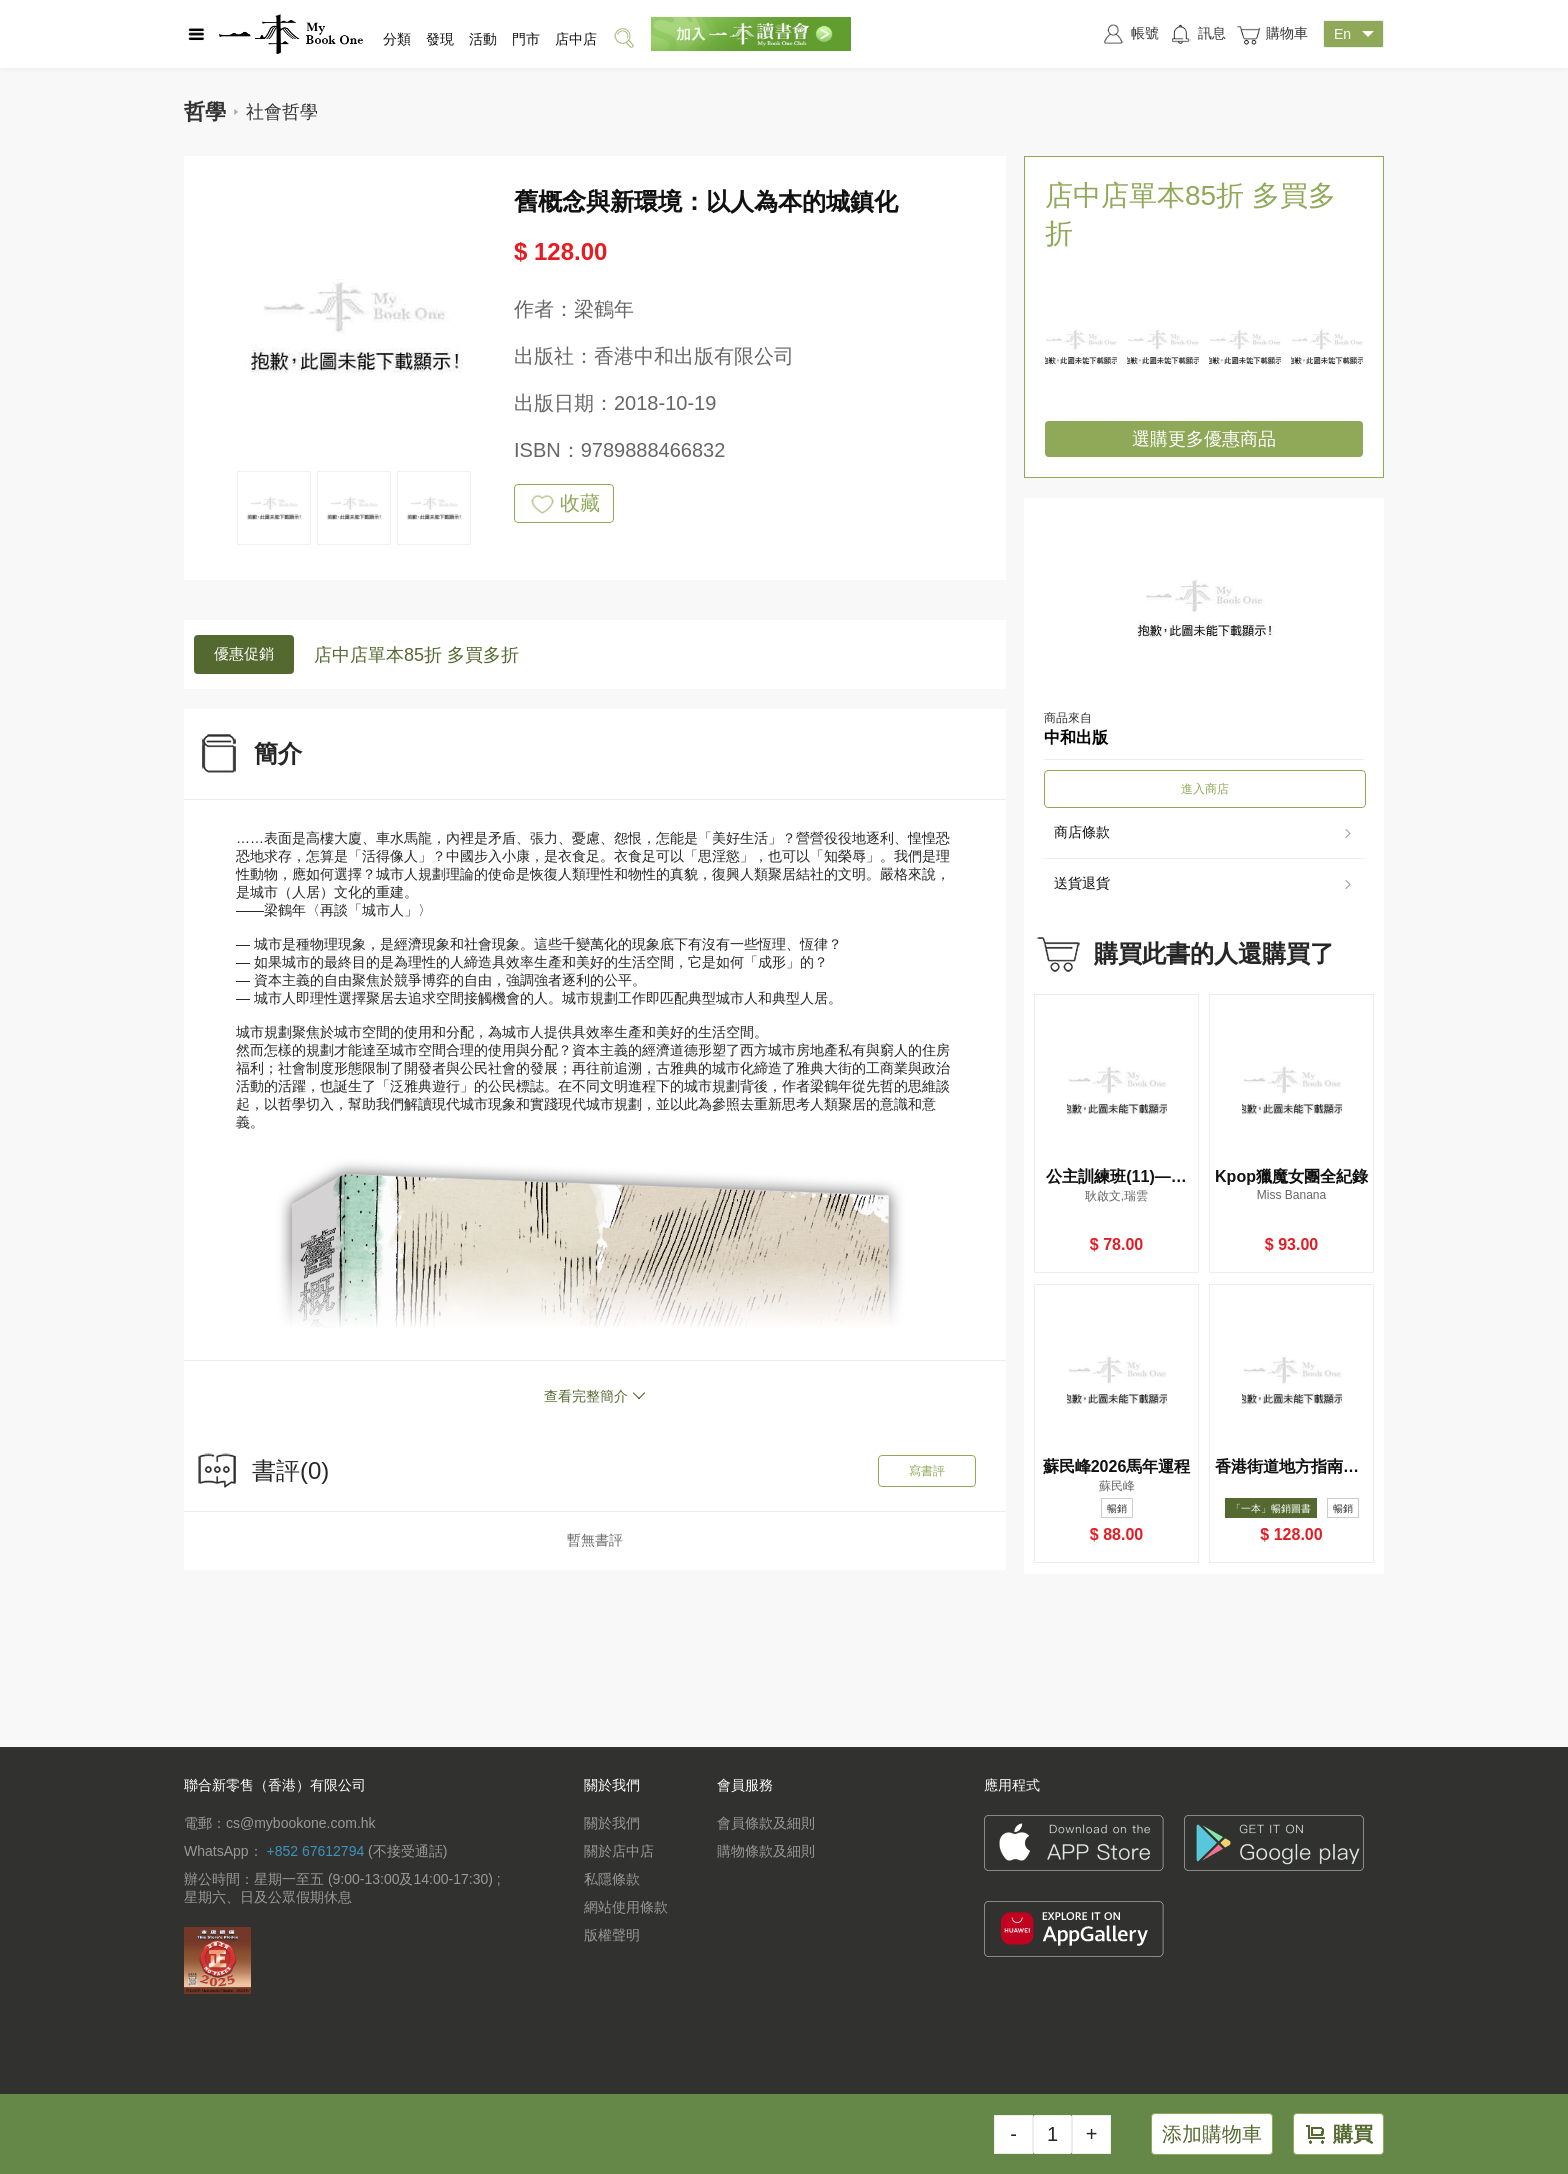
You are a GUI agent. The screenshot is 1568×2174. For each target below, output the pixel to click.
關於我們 (612, 1823)
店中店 (576, 39)
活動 (483, 39)
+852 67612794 (315, 1851)
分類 (397, 39)
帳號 (1130, 34)
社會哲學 (282, 112)
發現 (440, 39)
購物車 (1272, 34)
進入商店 (1205, 789)
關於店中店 (619, 1851)
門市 (526, 39)
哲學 (205, 111)
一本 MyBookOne (291, 34)
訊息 (1197, 34)
